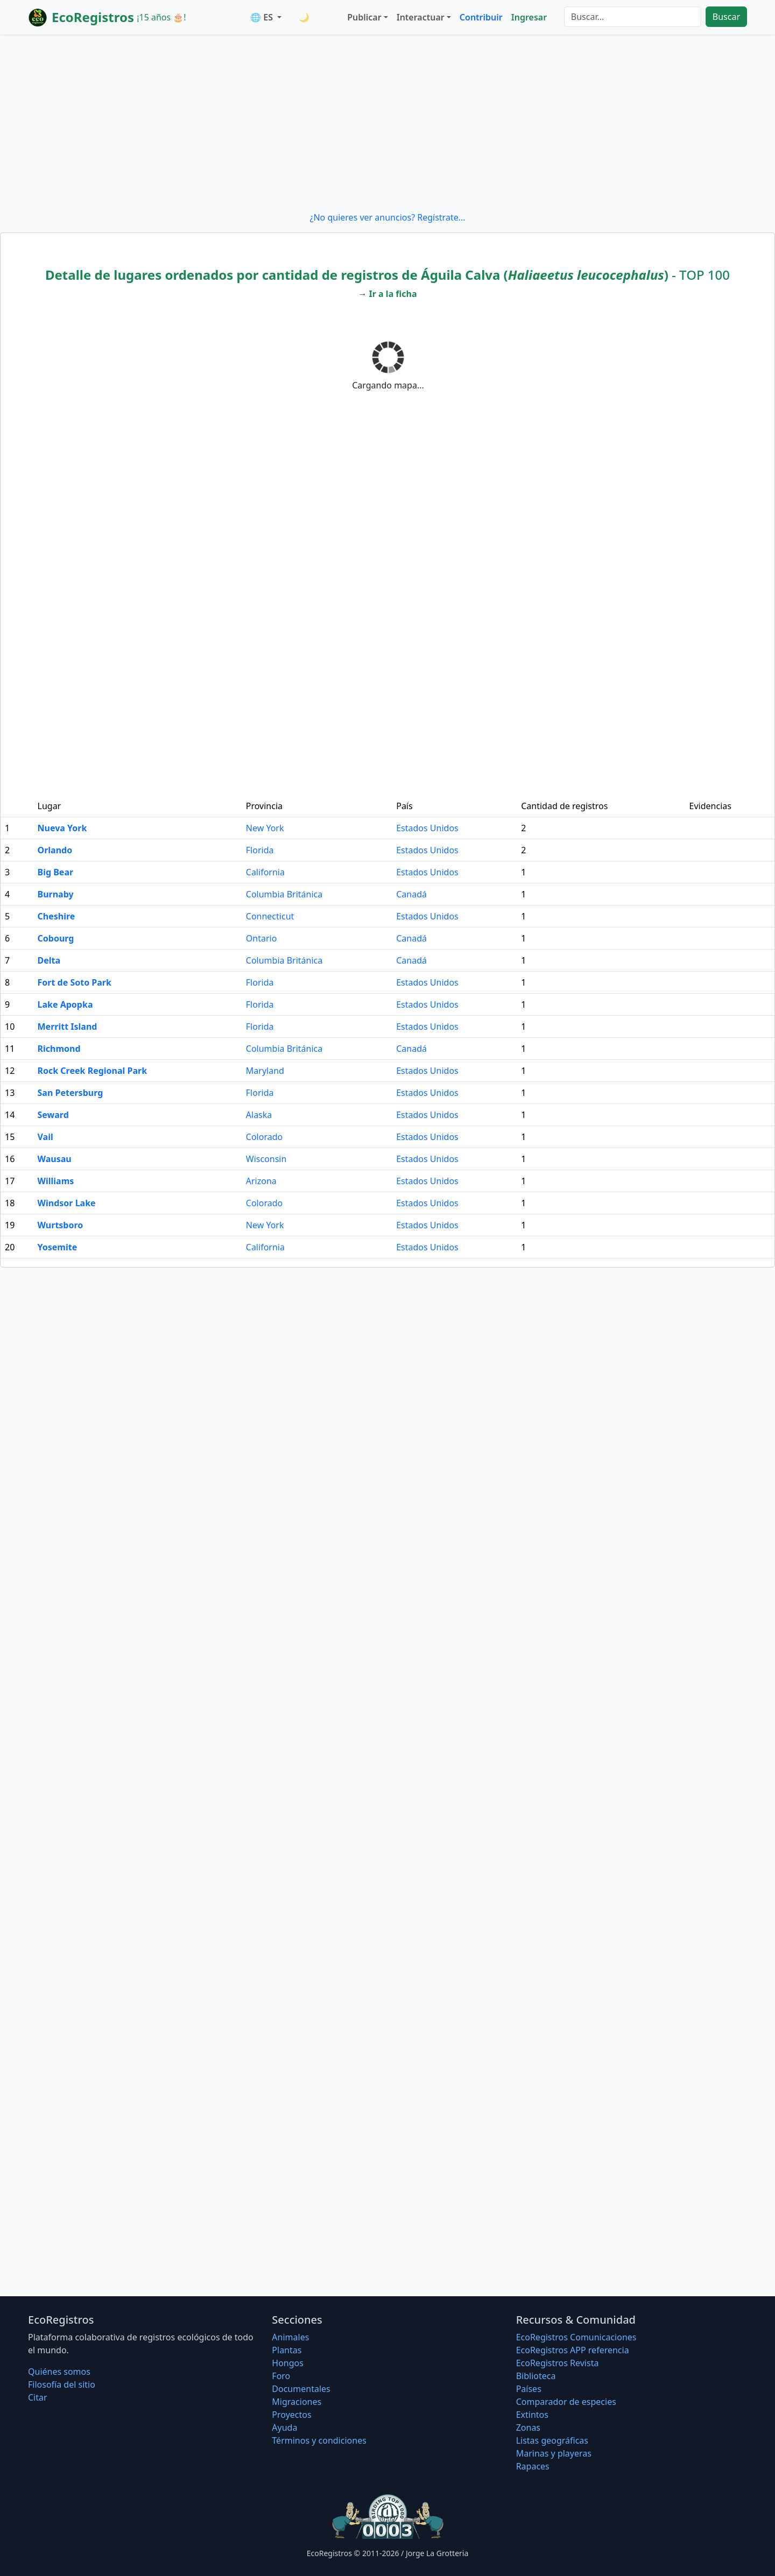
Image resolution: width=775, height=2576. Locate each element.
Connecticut (270, 916)
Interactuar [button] (421, 17)
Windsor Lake (67, 1203)
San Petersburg (70, 1093)
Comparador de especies (566, 2402)
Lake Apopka (65, 1004)
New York (265, 828)
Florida (260, 850)
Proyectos (291, 2415)
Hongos (288, 2363)
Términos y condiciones (319, 2440)
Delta (49, 960)
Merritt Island (67, 1026)
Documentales (301, 2389)
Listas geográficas (552, 2440)
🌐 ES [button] (262, 17)
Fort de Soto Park (74, 982)
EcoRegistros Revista (557, 2363)
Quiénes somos (59, 2371)
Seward (53, 1115)
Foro (281, 2376)
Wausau (55, 1159)
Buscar (726, 17)
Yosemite (58, 1247)
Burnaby (56, 894)
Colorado (264, 1137)
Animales (290, 2337)
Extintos (532, 2415)
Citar (37, 2397)
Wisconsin (266, 1159)
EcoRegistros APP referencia (572, 2350)
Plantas (286, 2350)
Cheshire (56, 916)
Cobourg (56, 938)
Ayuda (284, 2427)
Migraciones (296, 2402)
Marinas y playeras (553, 2453)
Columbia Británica (284, 894)
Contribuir (481, 17)
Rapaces (532, 2466)
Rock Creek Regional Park (92, 1071)
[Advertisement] (387, 122)
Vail (45, 1137)
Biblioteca (536, 2376)
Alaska (259, 1115)
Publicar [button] (364, 17)
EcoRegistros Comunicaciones (576, 2337)
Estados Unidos (427, 828)
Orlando (55, 850)
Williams (56, 1181)
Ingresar (529, 17)
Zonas (528, 2427)
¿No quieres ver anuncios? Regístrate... (387, 217)
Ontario (261, 938)
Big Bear (56, 872)
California (265, 872)
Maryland (265, 1071)
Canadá (411, 894)
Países (528, 2389)
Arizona (261, 1181)
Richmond (59, 1049)
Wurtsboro (60, 1225)
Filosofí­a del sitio (61, 2384)
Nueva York (62, 828)
